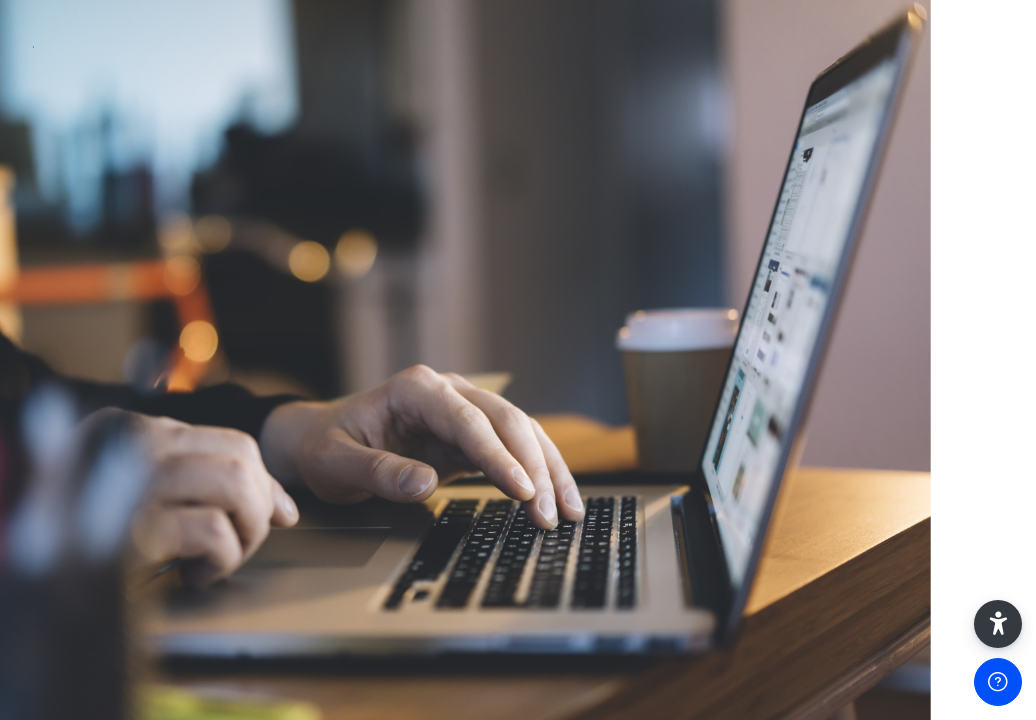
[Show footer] (998, 682)
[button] (998, 624)
